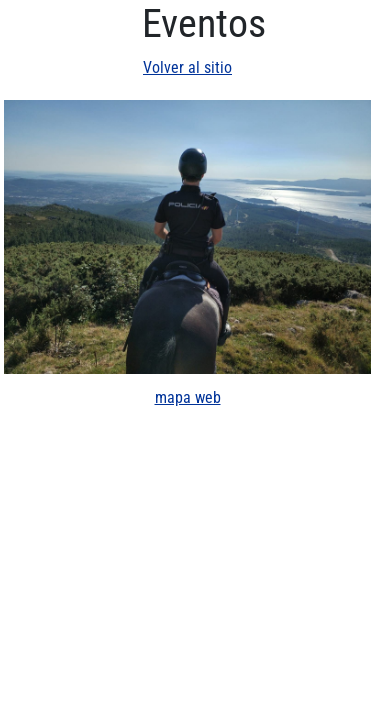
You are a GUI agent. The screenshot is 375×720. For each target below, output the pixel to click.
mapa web (188, 397)
